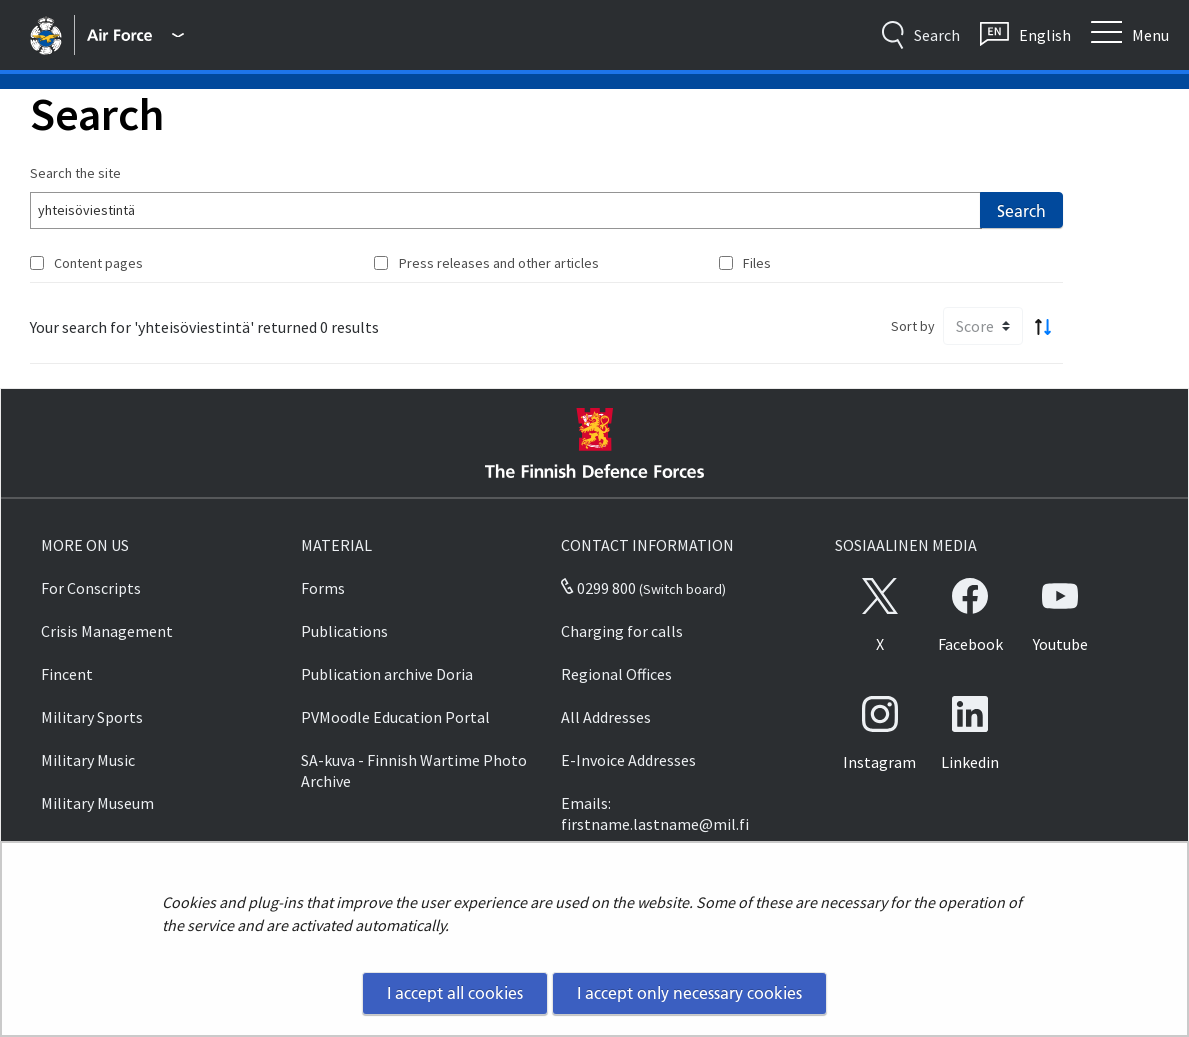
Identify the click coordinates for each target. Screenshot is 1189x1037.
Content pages (98, 263)
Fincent (67, 674)
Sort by (913, 326)
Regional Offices (616, 674)
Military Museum (97, 803)
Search (1021, 211)
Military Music (88, 760)
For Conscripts (91, 588)
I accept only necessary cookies (689, 993)
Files (757, 263)
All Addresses (606, 717)
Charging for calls (622, 631)
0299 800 (598, 588)
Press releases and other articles (499, 263)
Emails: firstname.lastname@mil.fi (655, 813)
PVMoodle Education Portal (395, 717)
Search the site (75, 173)
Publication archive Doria (387, 674)
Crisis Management (107, 631)
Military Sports (92, 717)
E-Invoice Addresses (628, 760)
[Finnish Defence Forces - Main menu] (135, 35)
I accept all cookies (455, 993)
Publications (344, 631)
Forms (323, 588)
